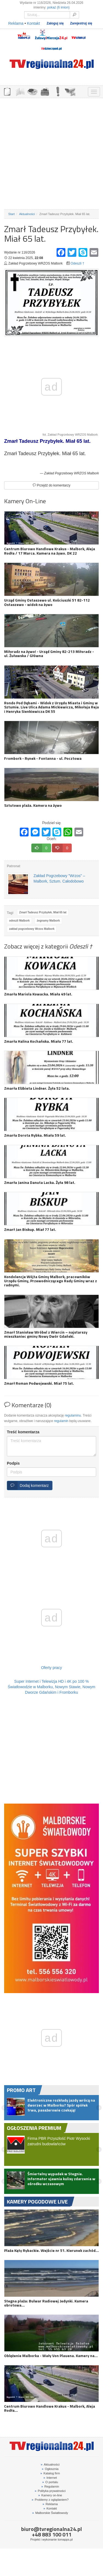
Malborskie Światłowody (50, 2513)
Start (11, 214)
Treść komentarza (23, 1432)
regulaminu (73, 1415)
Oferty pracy (51, 1667)
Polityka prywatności (50, 2491)
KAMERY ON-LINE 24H (70, 91)
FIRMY (19, 91)
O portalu (50, 2482)
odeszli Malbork (19, 920)
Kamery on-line (50, 2495)
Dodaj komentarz (28, 1485)
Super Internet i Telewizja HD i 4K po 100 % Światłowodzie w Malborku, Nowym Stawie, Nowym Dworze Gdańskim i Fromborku (51, 1687)
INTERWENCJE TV (57, 91)
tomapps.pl (65, 2539)
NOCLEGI (45, 91)
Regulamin (50, 2486)
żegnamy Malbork (48, 920)
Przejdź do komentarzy (51, 485)
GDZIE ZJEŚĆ (32, 91)
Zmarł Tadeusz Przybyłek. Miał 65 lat (42, 912)
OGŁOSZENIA (7, 91)
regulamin (61, 1421)
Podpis (13, 1463)
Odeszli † (77, 263)
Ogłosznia (50, 2469)
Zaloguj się (55, 23)
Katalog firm (50, 2473)
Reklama (15, 23)
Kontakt (33, 23)
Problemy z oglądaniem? (50, 2499)
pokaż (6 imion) (58, 7)
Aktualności (27, 214)
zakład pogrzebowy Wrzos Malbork (31, 928)
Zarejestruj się (81, 23)
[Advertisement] (51, 153)
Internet (50, 2477)
